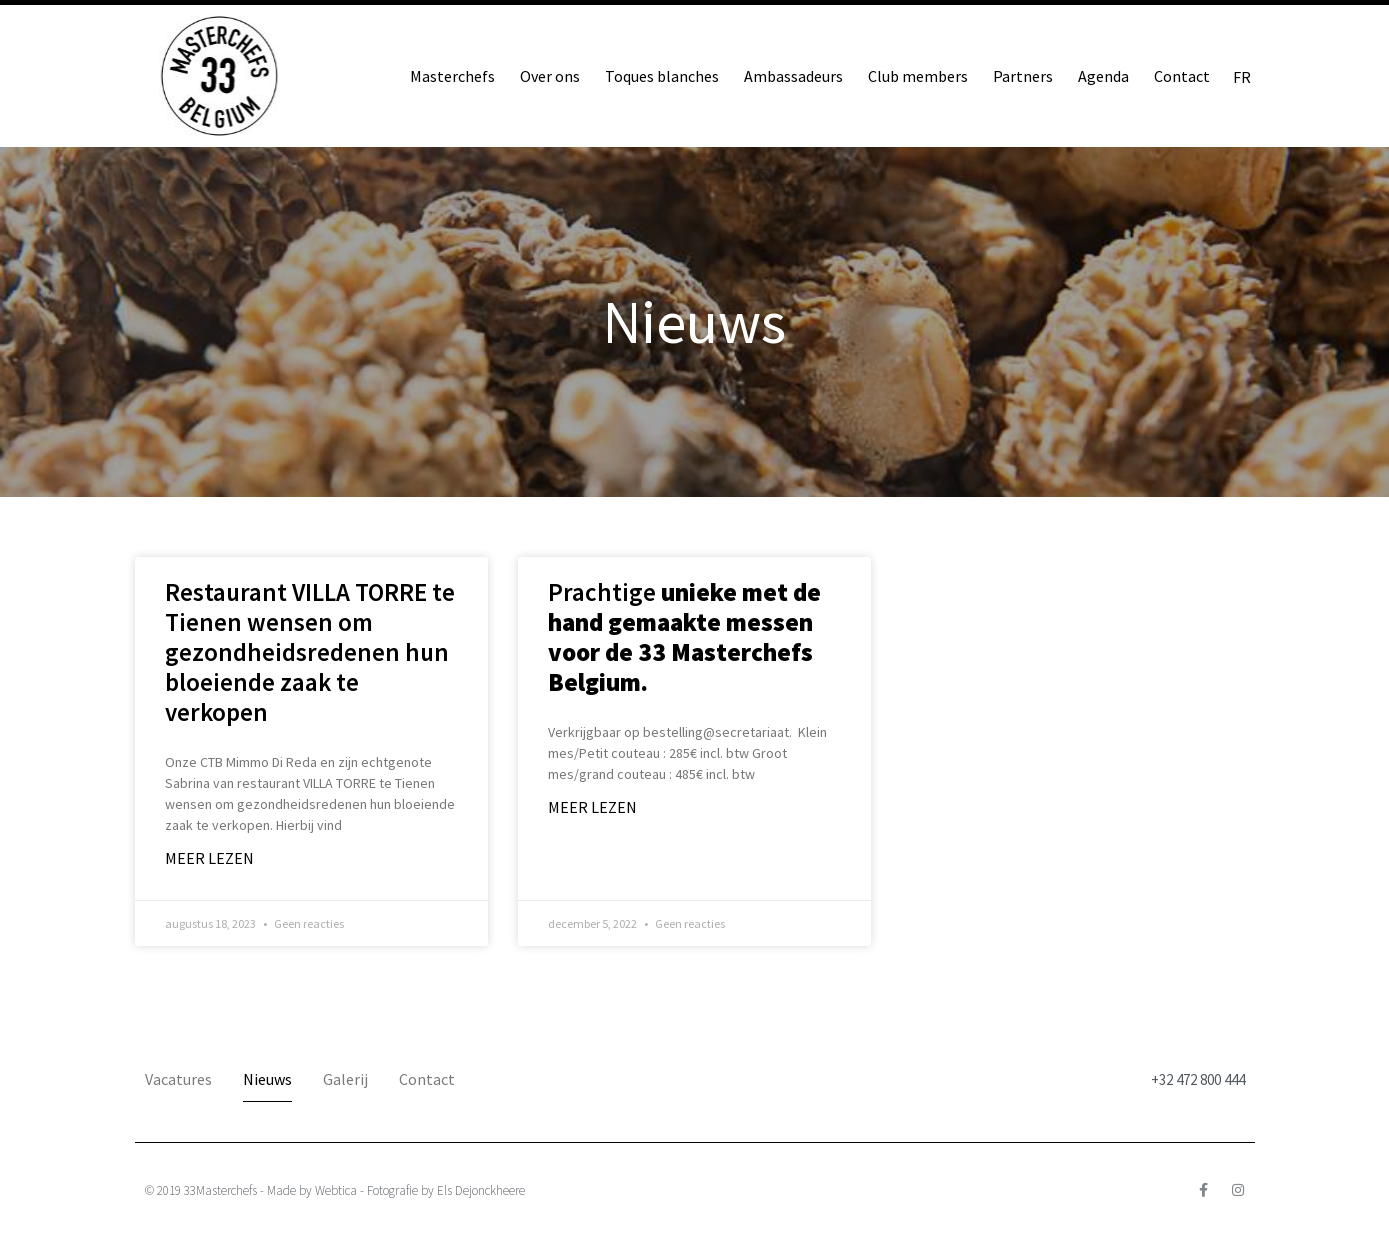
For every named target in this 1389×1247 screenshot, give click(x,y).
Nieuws (267, 1079)
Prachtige (684, 637)
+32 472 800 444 (1198, 1079)
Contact (1182, 76)
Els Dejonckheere (481, 1190)
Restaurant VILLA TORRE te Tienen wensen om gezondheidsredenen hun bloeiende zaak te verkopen (310, 652)
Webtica (336, 1190)
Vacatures (178, 1079)
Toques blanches (662, 76)
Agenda (1103, 76)
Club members (918, 76)
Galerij (345, 1079)
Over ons (550, 76)
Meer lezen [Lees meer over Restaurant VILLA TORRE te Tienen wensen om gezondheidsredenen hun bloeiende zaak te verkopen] (209, 858)
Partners (1023, 76)
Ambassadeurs (793, 76)
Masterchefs (452, 76)
